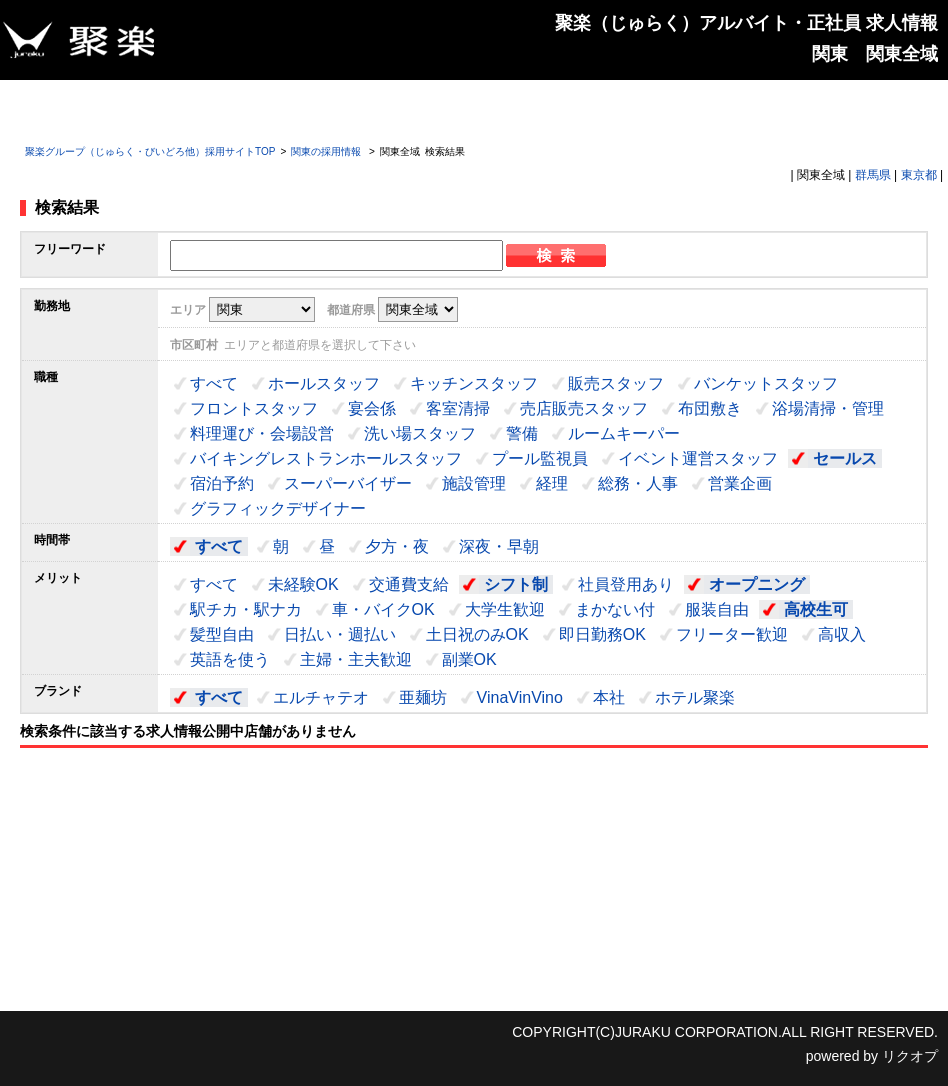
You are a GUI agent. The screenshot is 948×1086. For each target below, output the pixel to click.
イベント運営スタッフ (698, 458)
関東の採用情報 (327, 151)
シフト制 (516, 584)
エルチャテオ (321, 697)
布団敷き (710, 408)
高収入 (842, 634)
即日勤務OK (602, 634)
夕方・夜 (397, 546)
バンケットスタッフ (766, 383)
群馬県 (873, 175)
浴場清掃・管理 (828, 408)
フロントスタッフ (254, 408)
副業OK (469, 659)
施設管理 (474, 483)
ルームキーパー (624, 433)
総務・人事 (638, 483)
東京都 (919, 175)
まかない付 (615, 609)
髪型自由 (222, 634)
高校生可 (816, 609)
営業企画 (740, 483)
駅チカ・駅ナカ (246, 609)
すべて (214, 383)
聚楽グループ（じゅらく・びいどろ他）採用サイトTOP (150, 151)
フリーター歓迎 (732, 634)
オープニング (757, 584)
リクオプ (910, 1056)
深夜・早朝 (499, 546)
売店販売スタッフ (584, 408)
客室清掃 (458, 408)
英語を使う (230, 659)
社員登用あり (626, 584)
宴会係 (372, 408)
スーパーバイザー (348, 483)
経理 (552, 483)
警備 (522, 433)
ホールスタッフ (324, 383)
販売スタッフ (616, 383)
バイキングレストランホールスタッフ (326, 458)
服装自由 (717, 609)
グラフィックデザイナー (278, 508)
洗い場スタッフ (420, 433)
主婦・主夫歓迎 (356, 659)
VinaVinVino (520, 697)
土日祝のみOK (477, 634)
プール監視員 (540, 458)
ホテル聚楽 (695, 697)
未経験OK (303, 584)
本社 (609, 697)
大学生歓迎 (505, 609)
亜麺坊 (423, 697)
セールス (845, 458)
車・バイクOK (383, 609)
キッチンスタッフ (474, 383)
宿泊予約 (222, 483)
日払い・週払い (340, 634)
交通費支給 (409, 584)
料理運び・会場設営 (262, 433)
